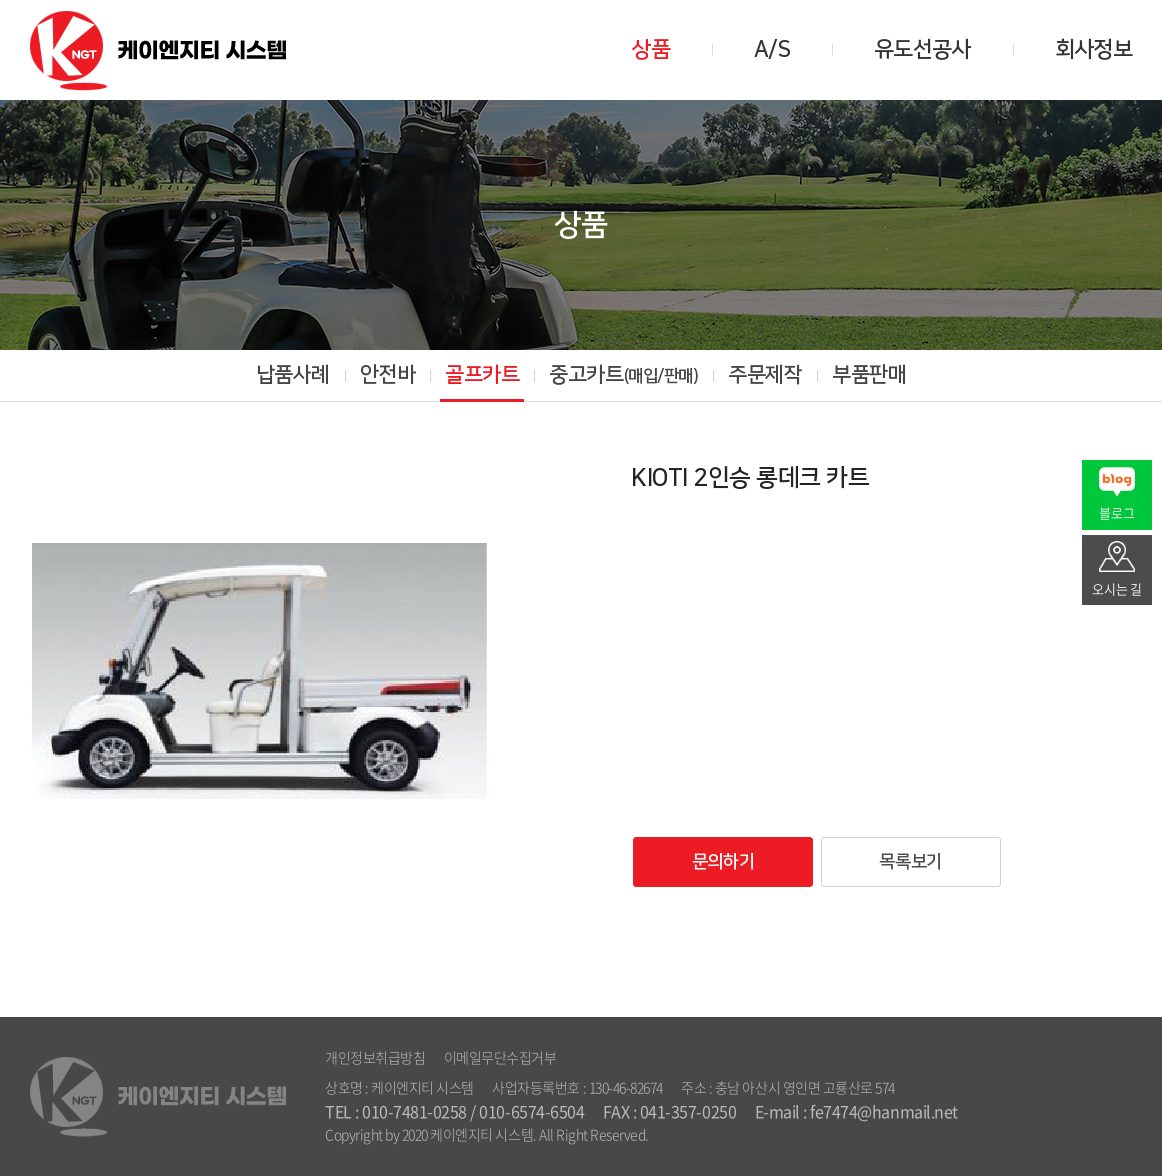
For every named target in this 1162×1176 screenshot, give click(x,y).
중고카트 (623, 374)
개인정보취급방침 (375, 1057)
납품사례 (293, 374)
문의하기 (723, 862)
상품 (650, 49)
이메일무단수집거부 (500, 1057)
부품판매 (869, 374)
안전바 (388, 374)
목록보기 (910, 862)
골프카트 (482, 374)
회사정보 (1093, 49)
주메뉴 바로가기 (0, 0)
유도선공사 (922, 49)
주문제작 (765, 374)
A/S (772, 49)
